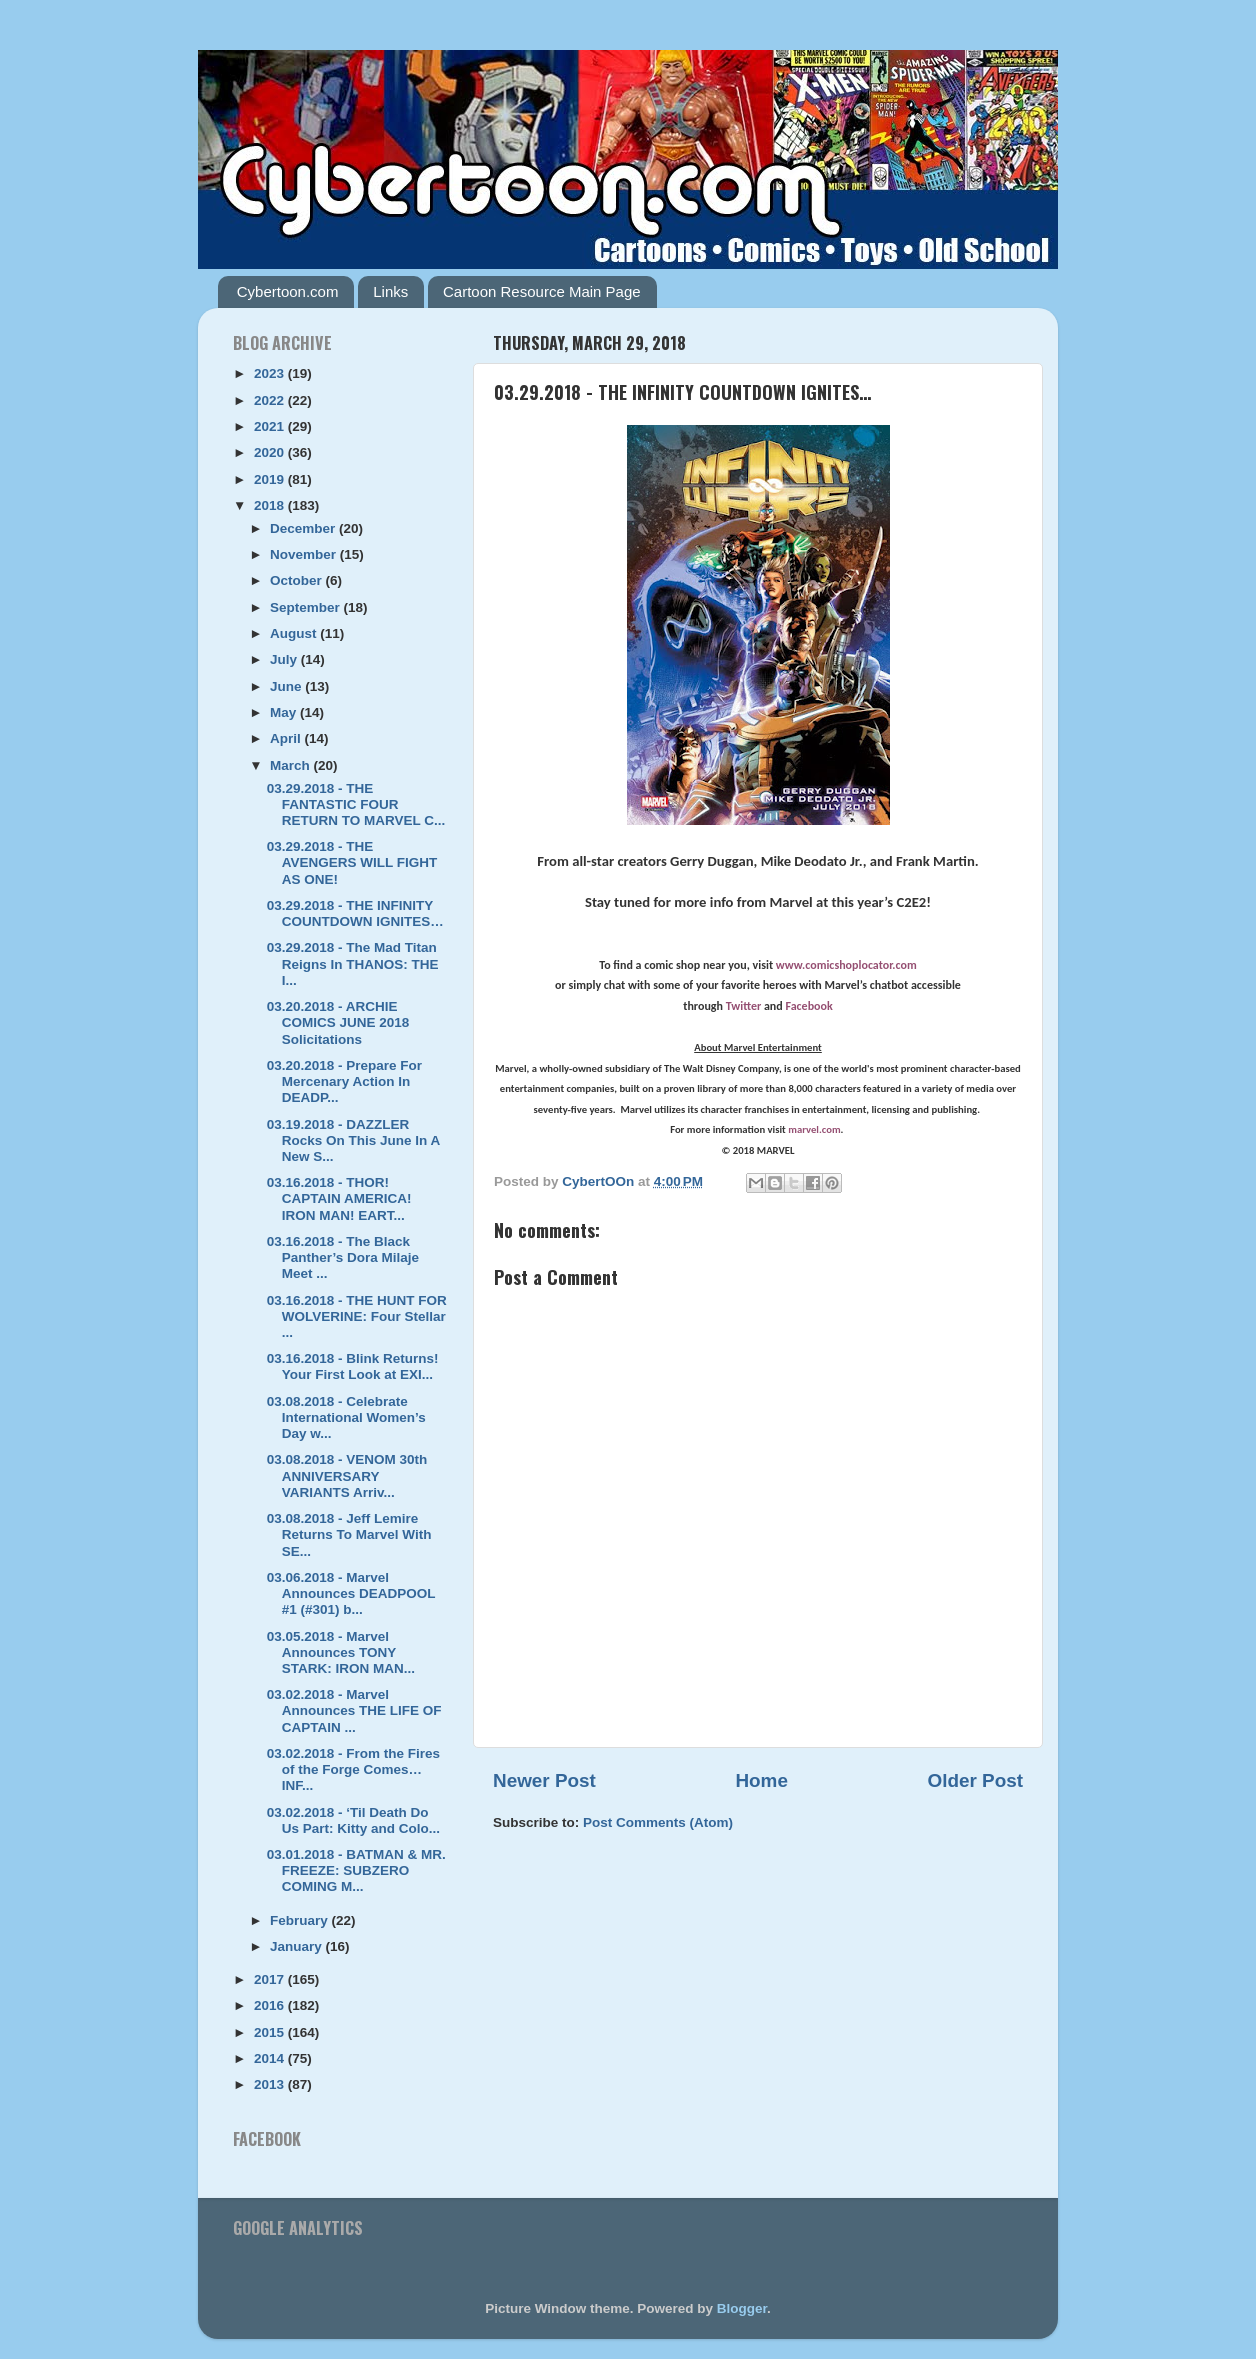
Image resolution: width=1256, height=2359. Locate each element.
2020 (271, 452)
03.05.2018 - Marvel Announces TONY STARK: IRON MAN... (341, 1652)
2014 (271, 2058)
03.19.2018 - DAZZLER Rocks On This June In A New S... (353, 1140)
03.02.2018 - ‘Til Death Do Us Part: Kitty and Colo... (353, 1820)
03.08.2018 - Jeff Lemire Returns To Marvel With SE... (349, 1534)
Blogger (742, 2308)
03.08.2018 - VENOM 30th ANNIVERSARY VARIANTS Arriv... (347, 1475)
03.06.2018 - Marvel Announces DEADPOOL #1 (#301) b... (351, 1593)
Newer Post (544, 1780)
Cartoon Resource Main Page (542, 291)
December (304, 528)
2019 (271, 479)
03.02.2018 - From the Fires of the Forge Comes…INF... (353, 1769)
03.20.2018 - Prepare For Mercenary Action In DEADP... (344, 1081)
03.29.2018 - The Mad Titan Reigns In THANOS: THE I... (353, 963)
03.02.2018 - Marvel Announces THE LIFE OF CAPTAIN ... (354, 1710)
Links (390, 291)
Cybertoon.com (288, 291)
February (301, 1920)
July (285, 659)
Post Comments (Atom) (658, 1822)
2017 (271, 1979)
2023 (271, 373)
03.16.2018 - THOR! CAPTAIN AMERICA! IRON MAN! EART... (339, 1198)
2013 (271, 2084)
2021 (271, 426)
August (295, 633)
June (287, 686)
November (305, 554)
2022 (271, 400)
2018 (271, 505)
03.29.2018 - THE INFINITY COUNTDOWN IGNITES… (355, 913)
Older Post (975, 1780)
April (287, 738)
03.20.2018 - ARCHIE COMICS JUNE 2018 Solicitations (338, 1022)
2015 (271, 2032)
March (292, 765)
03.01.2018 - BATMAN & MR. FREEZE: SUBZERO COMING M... (356, 1870)
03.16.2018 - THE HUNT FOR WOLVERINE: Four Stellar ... (357, 1316)
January (298, 1946)
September (307, 607)
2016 (271, 2005)
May (285, 712)
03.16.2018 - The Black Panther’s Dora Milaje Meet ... (343, 1257)
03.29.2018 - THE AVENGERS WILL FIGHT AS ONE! (352, 862)
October (298, 580)
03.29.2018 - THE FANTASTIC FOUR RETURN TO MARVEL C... (356, 804)
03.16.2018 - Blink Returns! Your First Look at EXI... (353, 1366)
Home (761, 1780)
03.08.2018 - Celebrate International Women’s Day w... (346, 1417)
